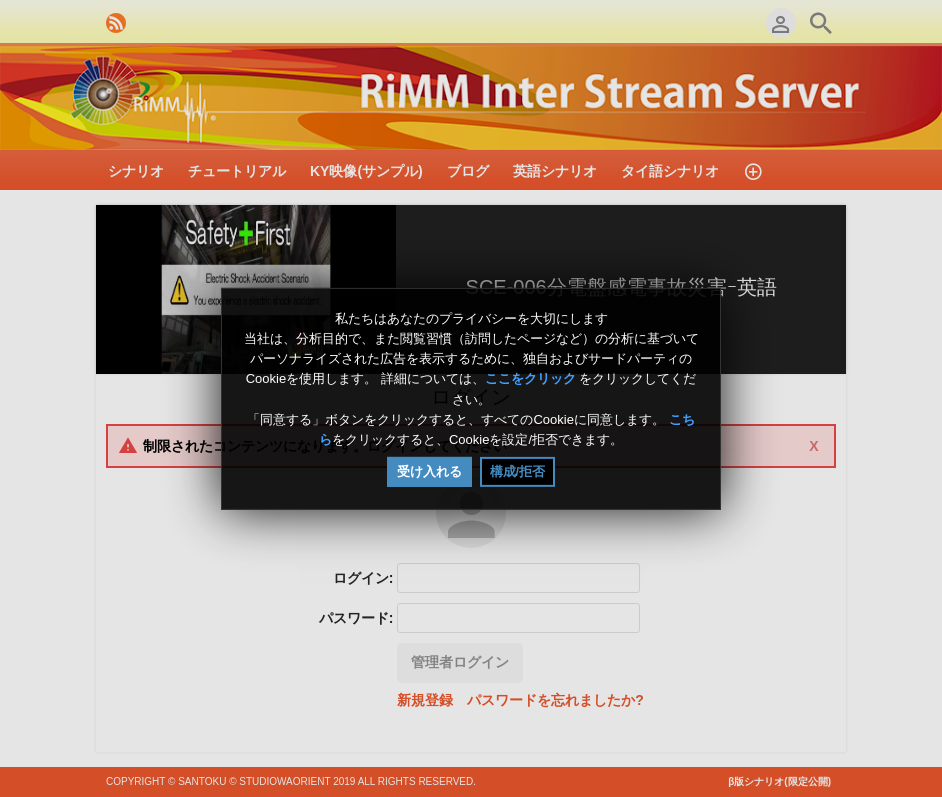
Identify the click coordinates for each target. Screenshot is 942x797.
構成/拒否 (518, 471)
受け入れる (429, 471)
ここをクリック (530, 379)
